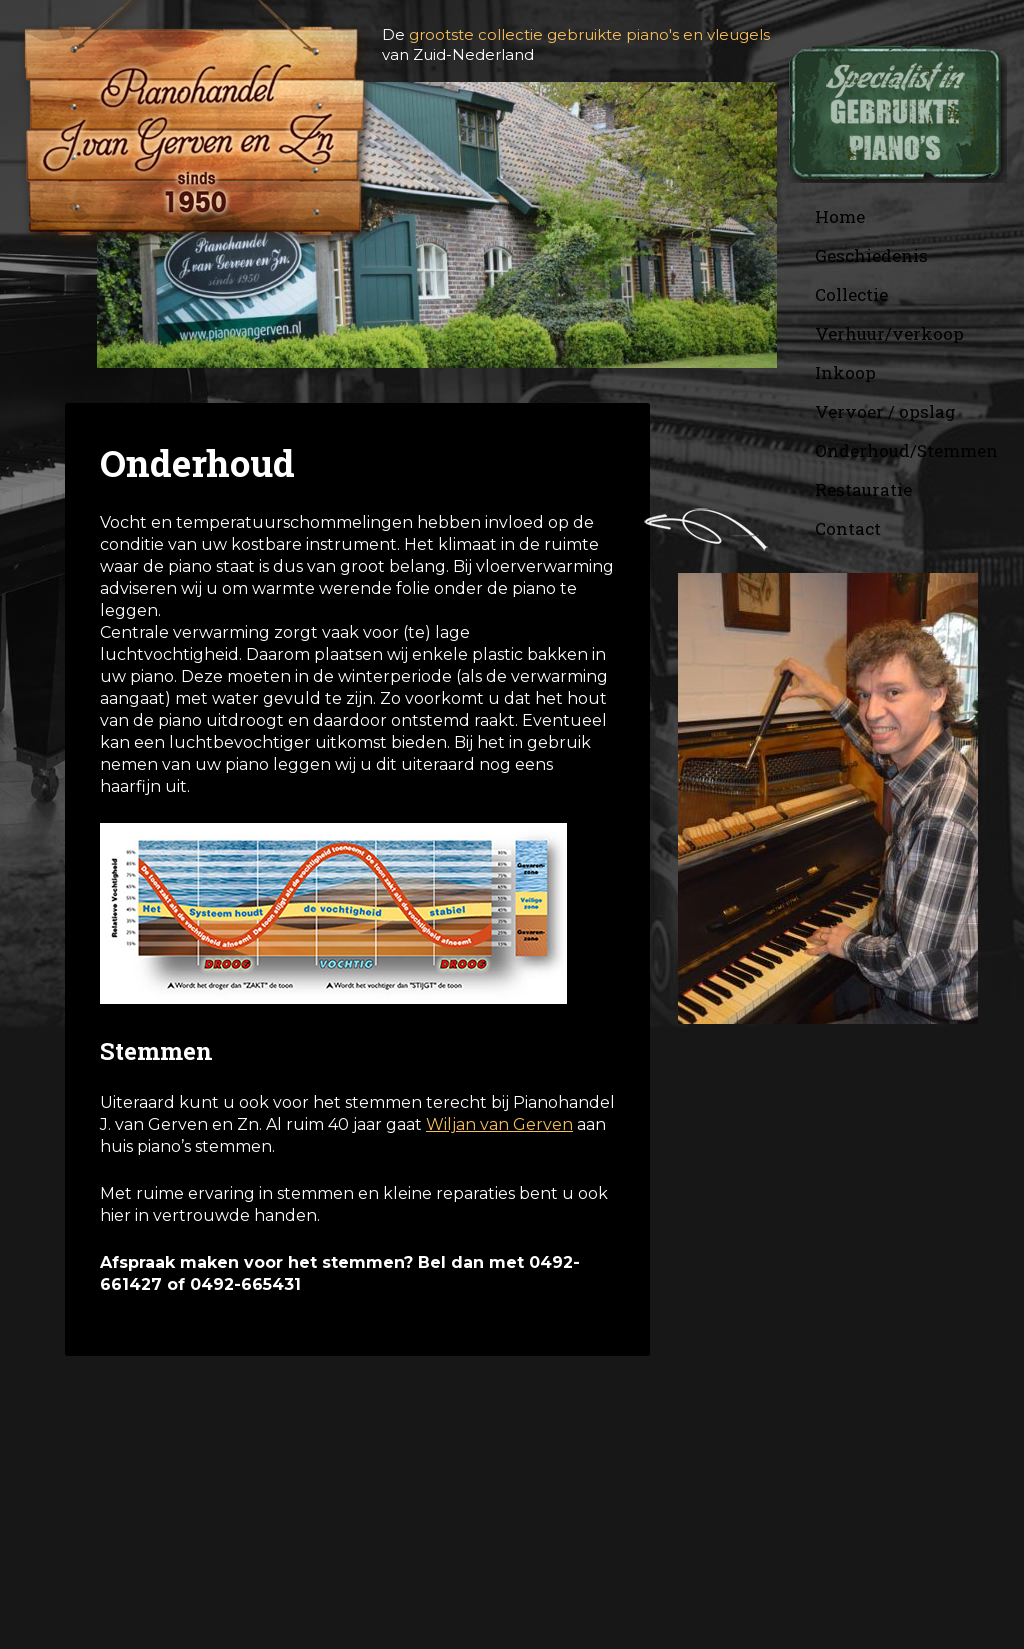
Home (840, 216)
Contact (848, 528)
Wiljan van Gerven (499, 1124)
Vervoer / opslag (885, 411)
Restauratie (863, 489)
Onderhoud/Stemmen (906, 450)
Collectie (851, 294)
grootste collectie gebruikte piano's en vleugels (589, 34)
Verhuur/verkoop (889, 333)
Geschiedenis (871, 255)
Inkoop (845, 372)
